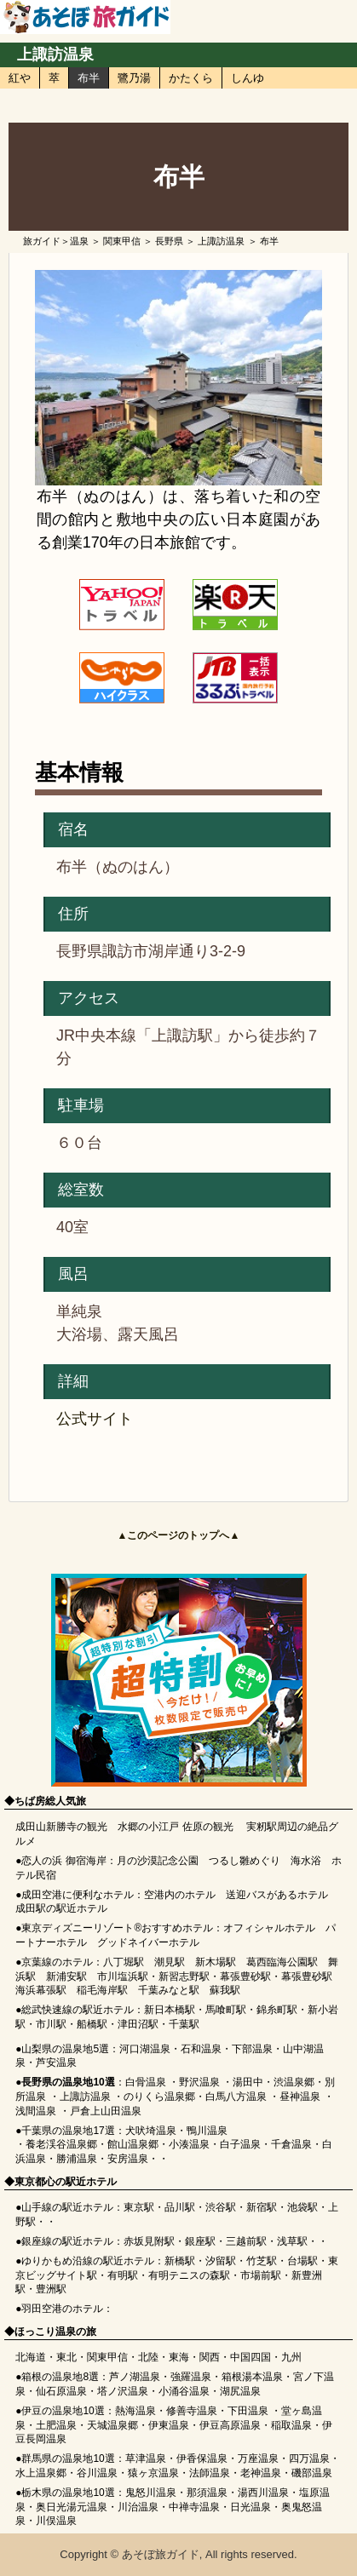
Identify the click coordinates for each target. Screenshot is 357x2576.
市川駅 (51, 2024)
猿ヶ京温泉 (153, 2473)
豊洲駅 (51, 2289)
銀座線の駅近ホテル (67, 2241)
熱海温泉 (135, 2411)
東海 (179, 2357)
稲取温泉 (291, 2425)
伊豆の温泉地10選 (62, 2411)
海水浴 (306, 1861)
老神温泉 (260, 2473)
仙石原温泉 (61, 2391)
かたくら (191, 78)
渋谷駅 (220, 2207)
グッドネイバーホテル (148, 1942)
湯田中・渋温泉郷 (273, 2082)
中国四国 (250, 2357)
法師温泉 (209, 2473)
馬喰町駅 (225, 2010)
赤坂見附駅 (149, 2241)
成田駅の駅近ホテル (61, 1908)
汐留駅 (220, 2261)
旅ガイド (41, 241)
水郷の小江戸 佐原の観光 (175, 1827)
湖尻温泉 (240, 2391)
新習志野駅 (184, 1976)
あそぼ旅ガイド (160, 2554)
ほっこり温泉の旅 (55, 2332)
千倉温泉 (291, 2144)
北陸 (148, 2357)
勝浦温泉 (76, 2159)
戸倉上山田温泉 (105, 2111)
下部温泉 (252, 2049)
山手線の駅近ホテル (67, 2207)
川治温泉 (138, 2507)
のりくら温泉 (154, 2097)
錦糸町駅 (276, 2010)
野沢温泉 (199, 2082)
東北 (66, 2357)
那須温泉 (207, 2493)
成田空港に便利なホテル (77, 1895)
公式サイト (94, 1418)
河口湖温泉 (144, 2049)
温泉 (79, 241)
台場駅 (302, 2261)
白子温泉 (240, 2144)
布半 (89, 78)
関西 (209, 2357)
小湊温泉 (189, 2144)
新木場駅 (215, 1962)
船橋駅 (92, 2024)
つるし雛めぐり (244, 1861)
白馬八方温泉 (236, 2097)
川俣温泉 (56, 2521)
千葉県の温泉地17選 (67, 2131)
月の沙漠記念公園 (158, 1861)
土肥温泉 (56, 2425)
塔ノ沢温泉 (122, 2391)
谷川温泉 (97, 2473)
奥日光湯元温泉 (71, 2507)
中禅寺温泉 (194, 2507)
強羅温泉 (190, 2377)
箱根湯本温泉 (252, 2377)
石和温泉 (201, 2049)
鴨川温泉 (207, 2131)
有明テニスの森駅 (189, 2275)
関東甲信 (122, 241)
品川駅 (179, 2207)
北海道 (30, 2357)
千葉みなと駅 (168, 1990)
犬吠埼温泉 (150, 2131)
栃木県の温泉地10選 (67, 2493)
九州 (291, 2357)
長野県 (169, 241)
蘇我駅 (225, 1990)
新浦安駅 (66, 1976)
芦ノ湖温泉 (134, 2377)
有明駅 (122, 2275)
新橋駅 (179, 2261)
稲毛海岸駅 (102, 1990)
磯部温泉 (311, 2473)
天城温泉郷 (112, 2425)
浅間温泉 (35, 2111)
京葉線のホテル (57, 1962)
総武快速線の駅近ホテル (77, 2010)
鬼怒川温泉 (150, 2493)
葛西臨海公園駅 (282, 1962)
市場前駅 (260, 2275)
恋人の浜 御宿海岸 (63, 1861)
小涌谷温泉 (184, 2391)
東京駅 (139, 2207)
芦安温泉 (56, 2062)
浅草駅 (292, 2241)
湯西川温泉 (263, 2493)
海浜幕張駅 (40, 1990)
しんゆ (247, 78)
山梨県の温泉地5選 (65, 2049)
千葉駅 (184, 2024)
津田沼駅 (138, 2024)
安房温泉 (127, 2159)
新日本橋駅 (169, 2010)
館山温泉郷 (132, 2144)
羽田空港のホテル (62, 2309)
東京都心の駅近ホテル (65, 2182)
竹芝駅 (261, 2261)
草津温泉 (145, 2458)
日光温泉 (250, 2507)
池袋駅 (302, 2207)
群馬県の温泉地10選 (67, 2458)
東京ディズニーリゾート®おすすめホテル (117, 1928)
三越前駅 (246, 2241)
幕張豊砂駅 (245, 1976)
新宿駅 (261, 2207)
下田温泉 (247, 2411)
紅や (20, 78)
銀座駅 (200, 2241)
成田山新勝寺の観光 (61, 1827)
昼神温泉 (299, 2097)
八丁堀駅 (123, 1962)
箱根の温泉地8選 (60, 2377)
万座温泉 (258, 2458)
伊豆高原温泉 (230, 2425)
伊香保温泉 (201, 2458)
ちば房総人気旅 (50, 1801)
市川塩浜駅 (122, 1976)
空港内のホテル (180, 1895)
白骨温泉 (145, 2082)
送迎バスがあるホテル (277, 1895)
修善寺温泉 (191, 2411)
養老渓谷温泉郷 (61, 2144)
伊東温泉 (168, 2425)
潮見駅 (169, 1962)
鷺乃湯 (134, 78)
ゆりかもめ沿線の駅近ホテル (87, 2261)
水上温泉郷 (40, 2473)
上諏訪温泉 (55, 54)
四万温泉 (309, 2458)
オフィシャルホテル (269, 1928)
